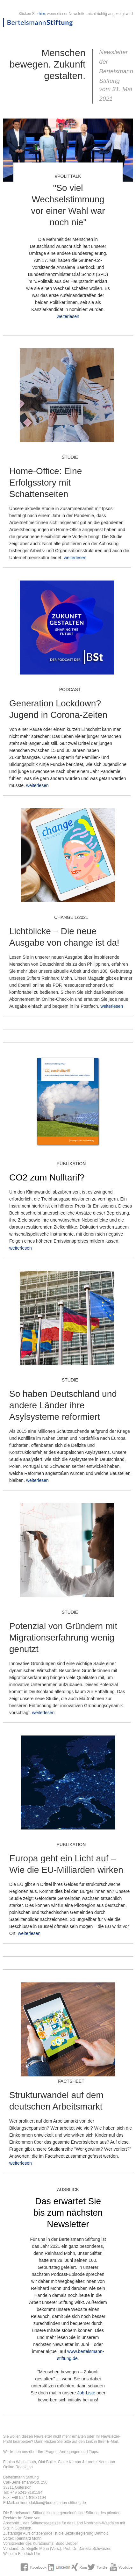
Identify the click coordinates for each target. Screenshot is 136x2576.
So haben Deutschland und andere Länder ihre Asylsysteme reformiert (63, 1405)
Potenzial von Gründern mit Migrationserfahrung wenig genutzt (63, 1637)
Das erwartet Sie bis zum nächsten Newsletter (68, 2212)
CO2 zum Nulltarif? (47, 1177)
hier (42, 13)
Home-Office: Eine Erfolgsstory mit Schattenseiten (45, 482)
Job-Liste (86, 2392)
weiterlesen (68, 316)
